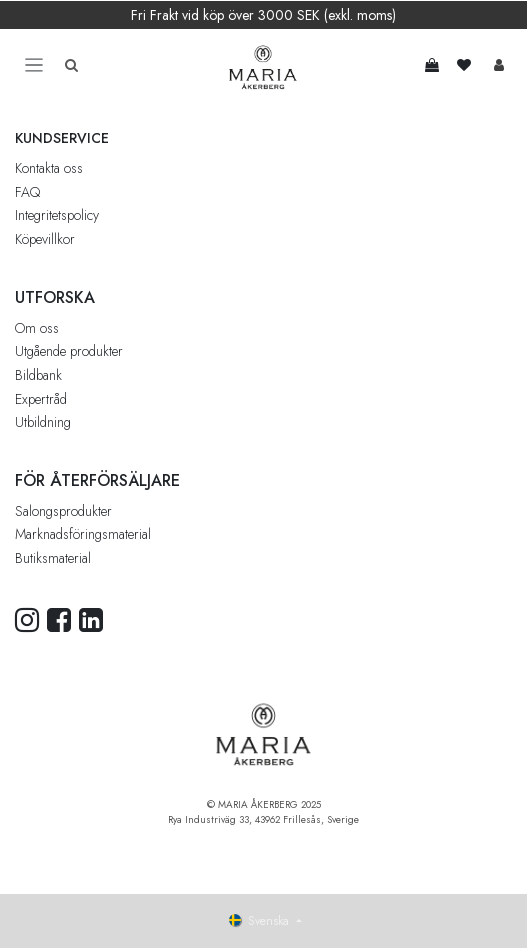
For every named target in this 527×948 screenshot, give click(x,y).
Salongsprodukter (63, 511)
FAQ (27, 192)
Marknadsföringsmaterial (83, 534)
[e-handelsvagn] (432, 65)
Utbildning (43, 422)
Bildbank (38, 375)
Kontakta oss (49, 168)
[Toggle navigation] (34, 65)
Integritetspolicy (57, 215)
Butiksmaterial (53, 558)
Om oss (37, 328)
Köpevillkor (45, 239)
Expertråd (41, 399)
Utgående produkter (69, 351)
